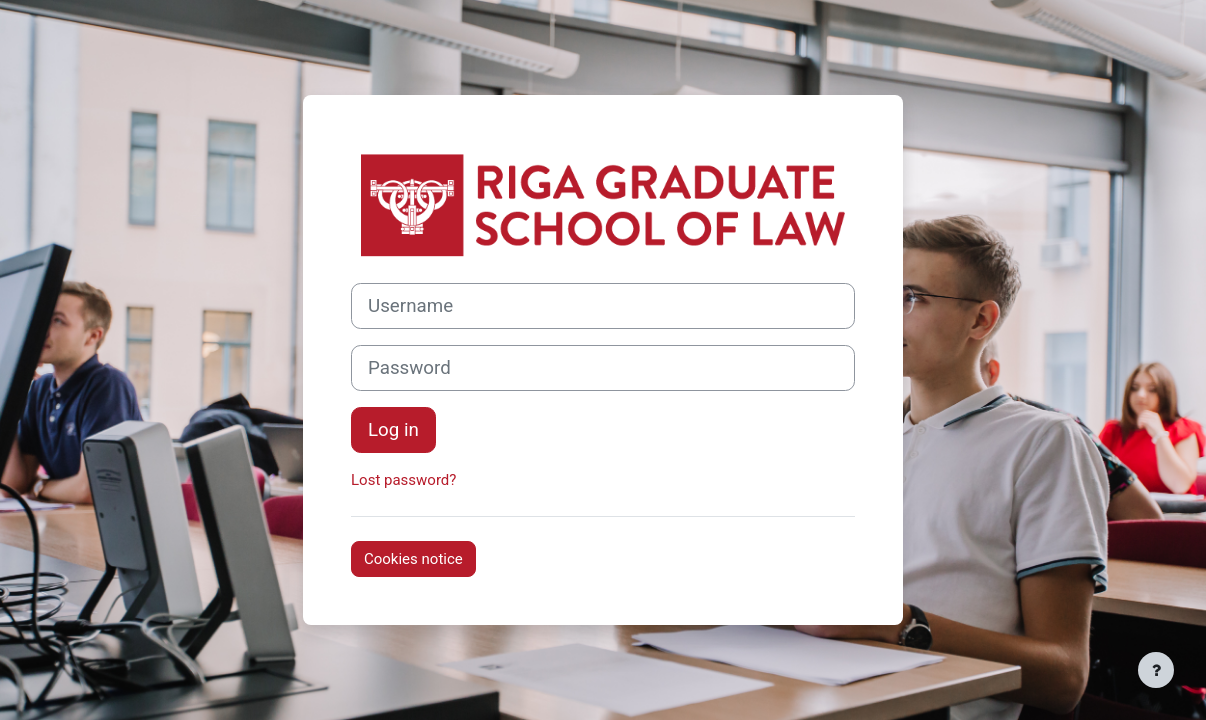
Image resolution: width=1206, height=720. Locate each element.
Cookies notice (413, 559)
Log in (393, 430)
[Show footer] (1156, 670)
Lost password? (403, 480)
